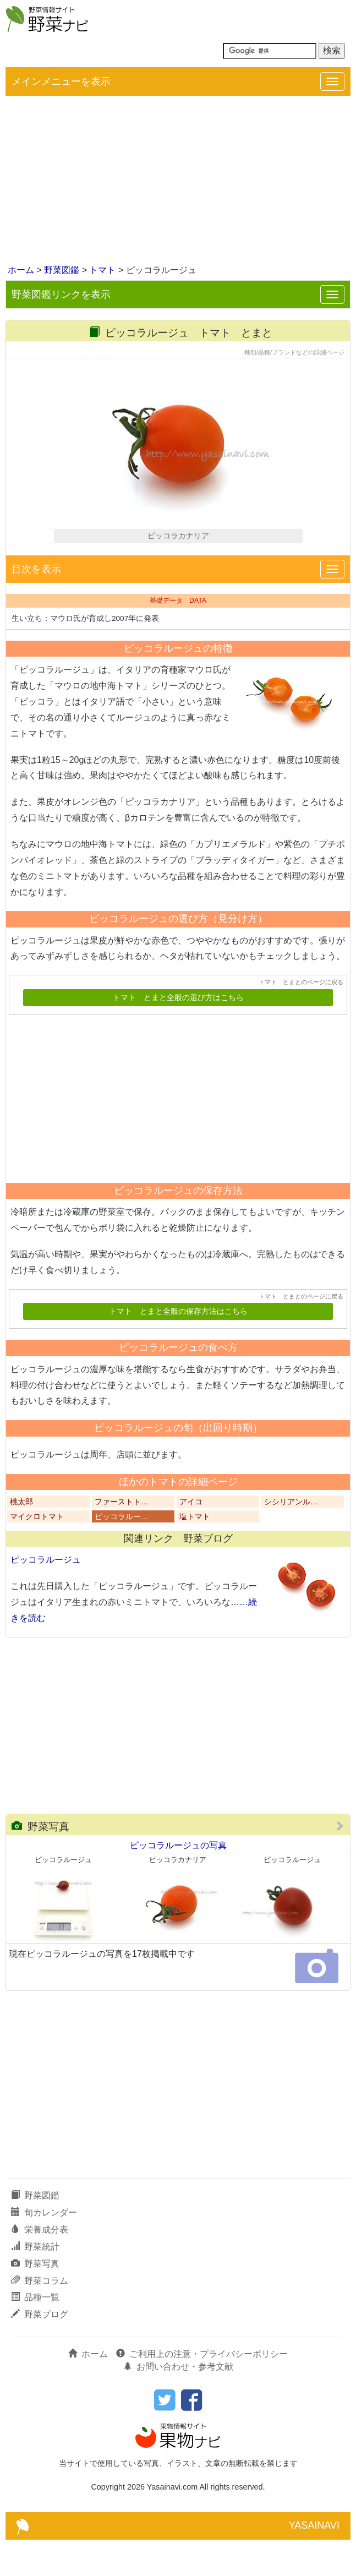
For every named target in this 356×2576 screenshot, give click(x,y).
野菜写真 (40, 1863)
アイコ (190, 1539)
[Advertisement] (178, 181)
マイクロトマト (37, 1553)
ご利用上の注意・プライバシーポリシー (202, 2390)
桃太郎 (21, 1539)
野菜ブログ (39, 2351)
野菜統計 (35, 2283)
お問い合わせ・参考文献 (178, 2403)
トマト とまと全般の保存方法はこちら (178, 1348)
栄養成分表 (39, 2266)
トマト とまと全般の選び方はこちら (178, 1034)
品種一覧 (35, 2334)
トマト (102, 270)
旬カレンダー (44, 2249)
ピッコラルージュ (45, 1596)
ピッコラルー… (122, 1553)
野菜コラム (39, 2317)
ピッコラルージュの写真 (178, 1882)
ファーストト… (122, 1539)
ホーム (21, 270)
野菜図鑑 (61, 270)
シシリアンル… (291, 1539)
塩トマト (194, 1553)
